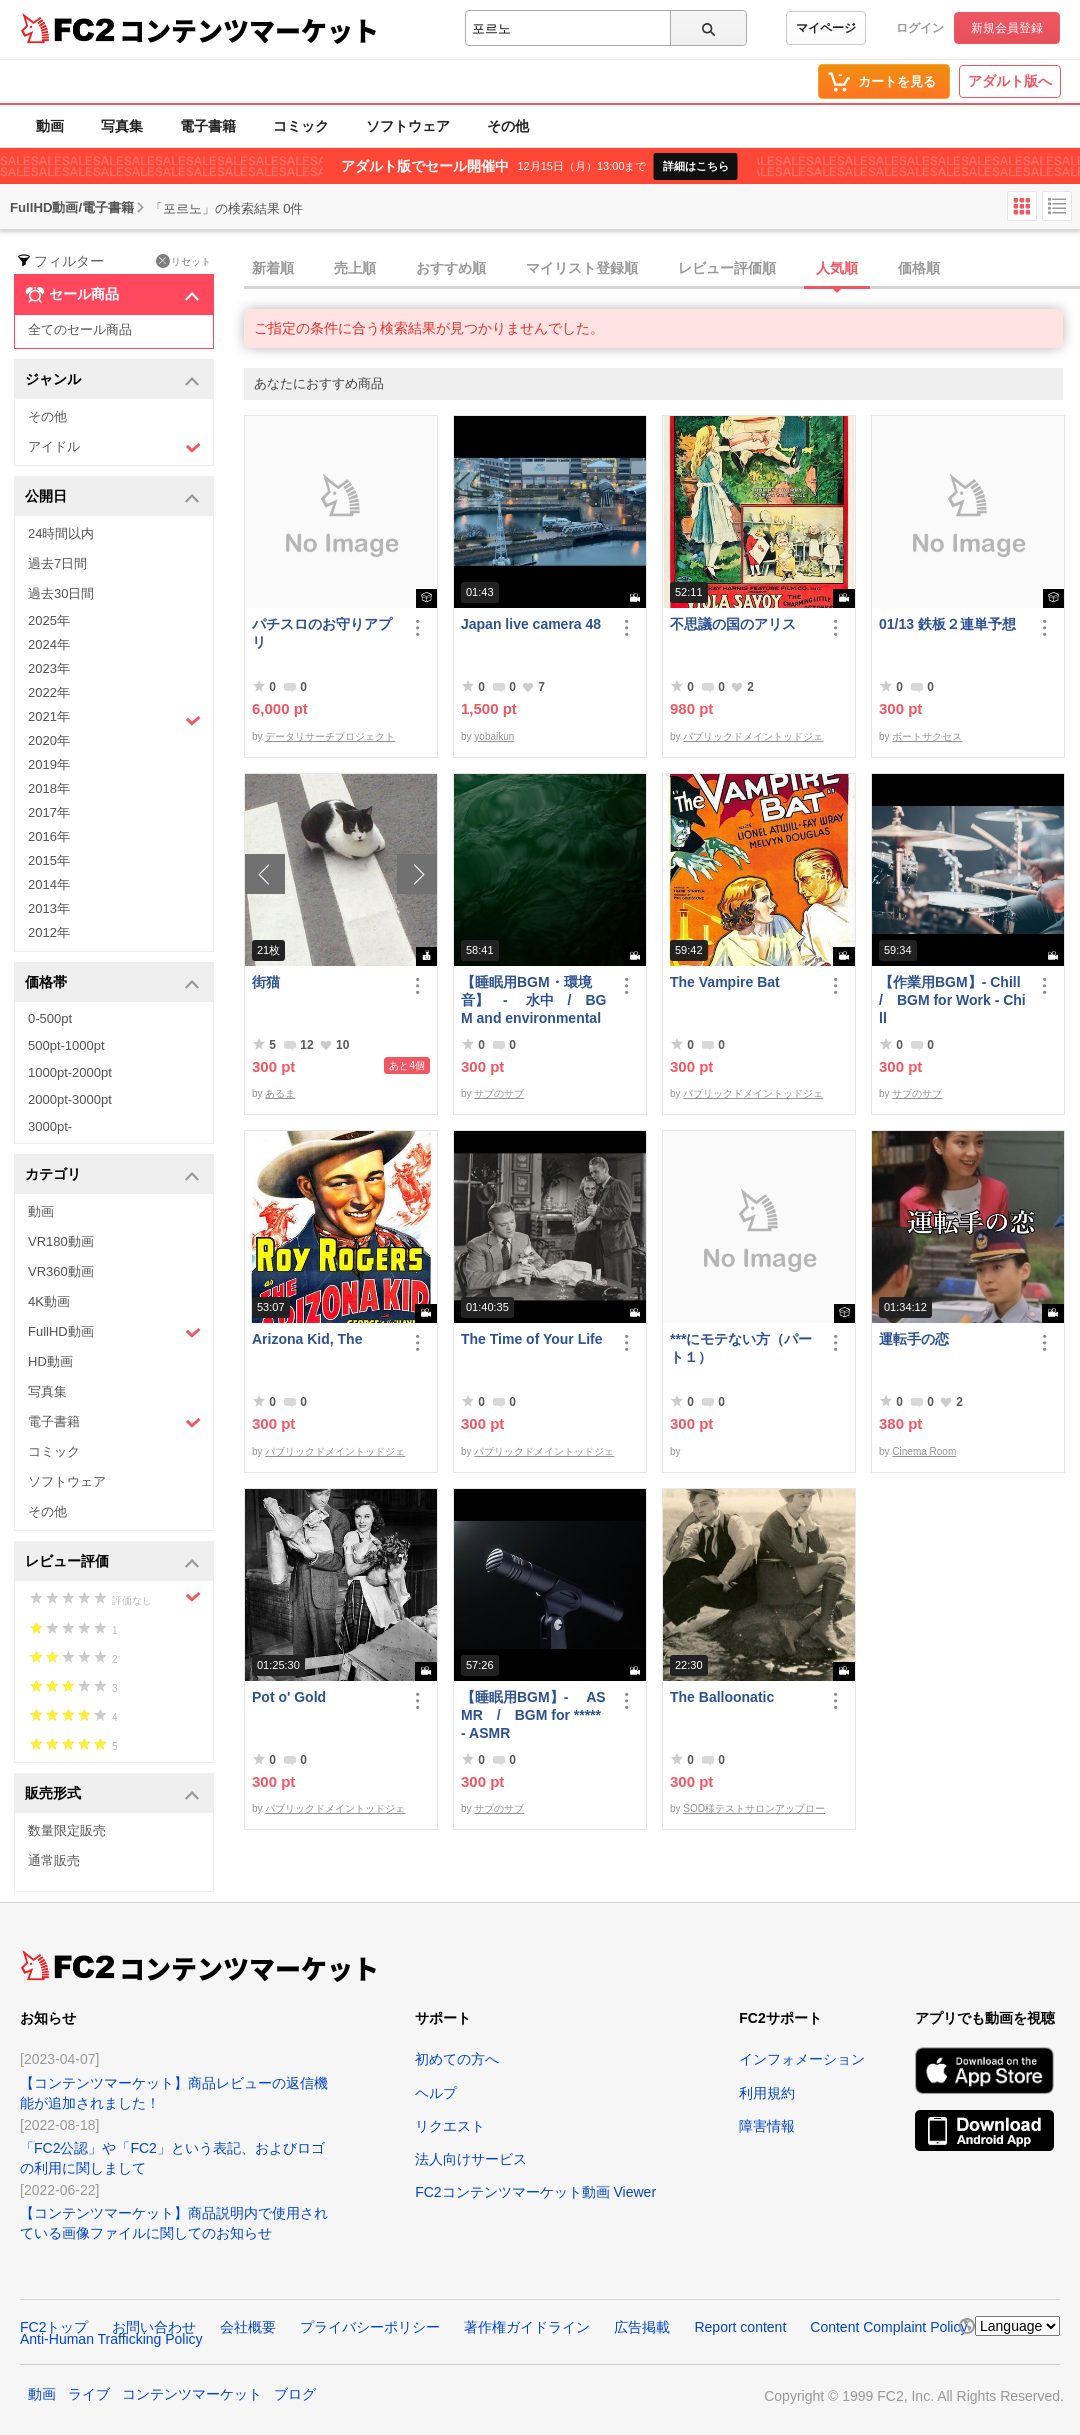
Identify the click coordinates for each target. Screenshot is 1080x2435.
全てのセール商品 (80, 329)
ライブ (89, 2394)
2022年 (49, 692)
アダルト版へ (1010, 81)
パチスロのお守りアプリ (322, 633)
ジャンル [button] (112, 380)
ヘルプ (436, 2093)
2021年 (114, 719)
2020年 (49, 740)
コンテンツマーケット (249, 30)
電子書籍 (208, 126)
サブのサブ (499, 1093)
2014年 (49, 884)
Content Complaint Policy (888, 2327)
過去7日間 (57, 563)
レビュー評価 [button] (112, 1562)
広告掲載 (642, 2327)
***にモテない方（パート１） (741, 1348)
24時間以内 (61, 533)
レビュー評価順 (727, 268)
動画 (50, 126)
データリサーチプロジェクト (330, 736)
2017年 (49, 812)
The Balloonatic (722, 1697)
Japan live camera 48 (531, 624)
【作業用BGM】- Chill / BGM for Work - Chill (953, 1000)
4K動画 (49, 1301)
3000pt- (50, 1126)
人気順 (837, 268)
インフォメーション (802, 2059)
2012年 (49, 932)
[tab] (662, 269)
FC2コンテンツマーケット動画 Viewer (535, 2192)
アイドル (114, 447)
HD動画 (50, 1361)
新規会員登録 (1007, 28)
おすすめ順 (451, 268)
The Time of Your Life (532, 1339)
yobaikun (494, 736)
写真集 (122, 126)
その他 (508, 126)
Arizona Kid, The (307, 1339)
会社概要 (248, 2327)
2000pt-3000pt (70, 1099)
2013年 (49, 908)
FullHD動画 (114, 1332)
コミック (301, 126)
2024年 (49, 644)
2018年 (49, 788)
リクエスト (450, 2126)
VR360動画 (61, 1271)
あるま (280, 1093)
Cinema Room (924, 1451)
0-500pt (50, 1018)
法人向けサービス (471, 2159)
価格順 (919, 268)
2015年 (49, 860)
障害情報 (767, 2126)
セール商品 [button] (112, 295)
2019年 (49, 764)
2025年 (49, 620)
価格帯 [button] (112, 983)
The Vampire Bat (725, 982)
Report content (740, 2327)
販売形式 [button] (112, 1794)
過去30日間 (61, 593)
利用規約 (767, 2093)
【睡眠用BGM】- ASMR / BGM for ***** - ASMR (533, 1715)
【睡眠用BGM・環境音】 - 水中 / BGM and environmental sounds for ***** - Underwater (533, 1000)
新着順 (273, 268)
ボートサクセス (927, 736)
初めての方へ (457, 2059)
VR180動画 (61, 1241)
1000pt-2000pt (70, 1072)
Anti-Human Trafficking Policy (111, 2339)
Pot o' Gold (289, 1697)
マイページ (826, 28)
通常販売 (54, 1860)
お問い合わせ (154, 2327)
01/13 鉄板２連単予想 (947, 624)
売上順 (355, 268)
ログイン (920, 28)
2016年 (49, 836)
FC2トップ (54, 2327)
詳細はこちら (696, 166)
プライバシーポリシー (370, 2327)
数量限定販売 (67, 1830)
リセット (183, 261)
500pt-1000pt (66, 1045)
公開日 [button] (112, 497)
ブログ (295, 2394)
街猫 (266, 982)
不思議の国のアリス (733, 624)
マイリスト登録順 (582, 268)
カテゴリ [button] (112, 1175)
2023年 (49, 668)
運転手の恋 (914, 1339)
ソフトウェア (408, 126)
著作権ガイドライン (527, 2327)
